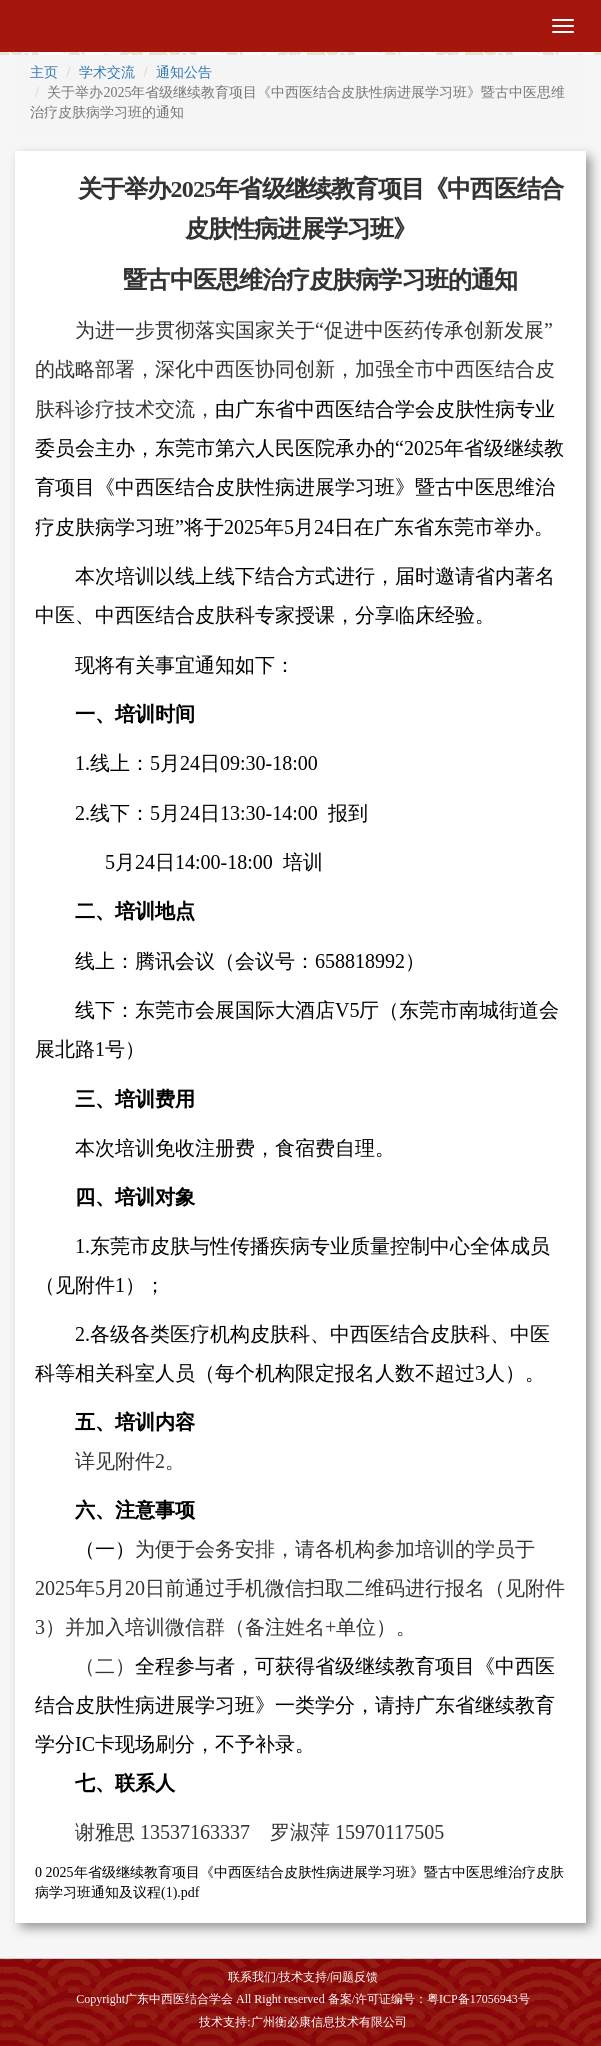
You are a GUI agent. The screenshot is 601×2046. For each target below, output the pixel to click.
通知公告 (184, 72)
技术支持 (303, 1977)
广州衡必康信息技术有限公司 (329, 2022)
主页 (44, 72)
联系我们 (252, 1977)
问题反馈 (354, 1977)
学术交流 (107, 72)
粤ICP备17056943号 (478, 1999)
